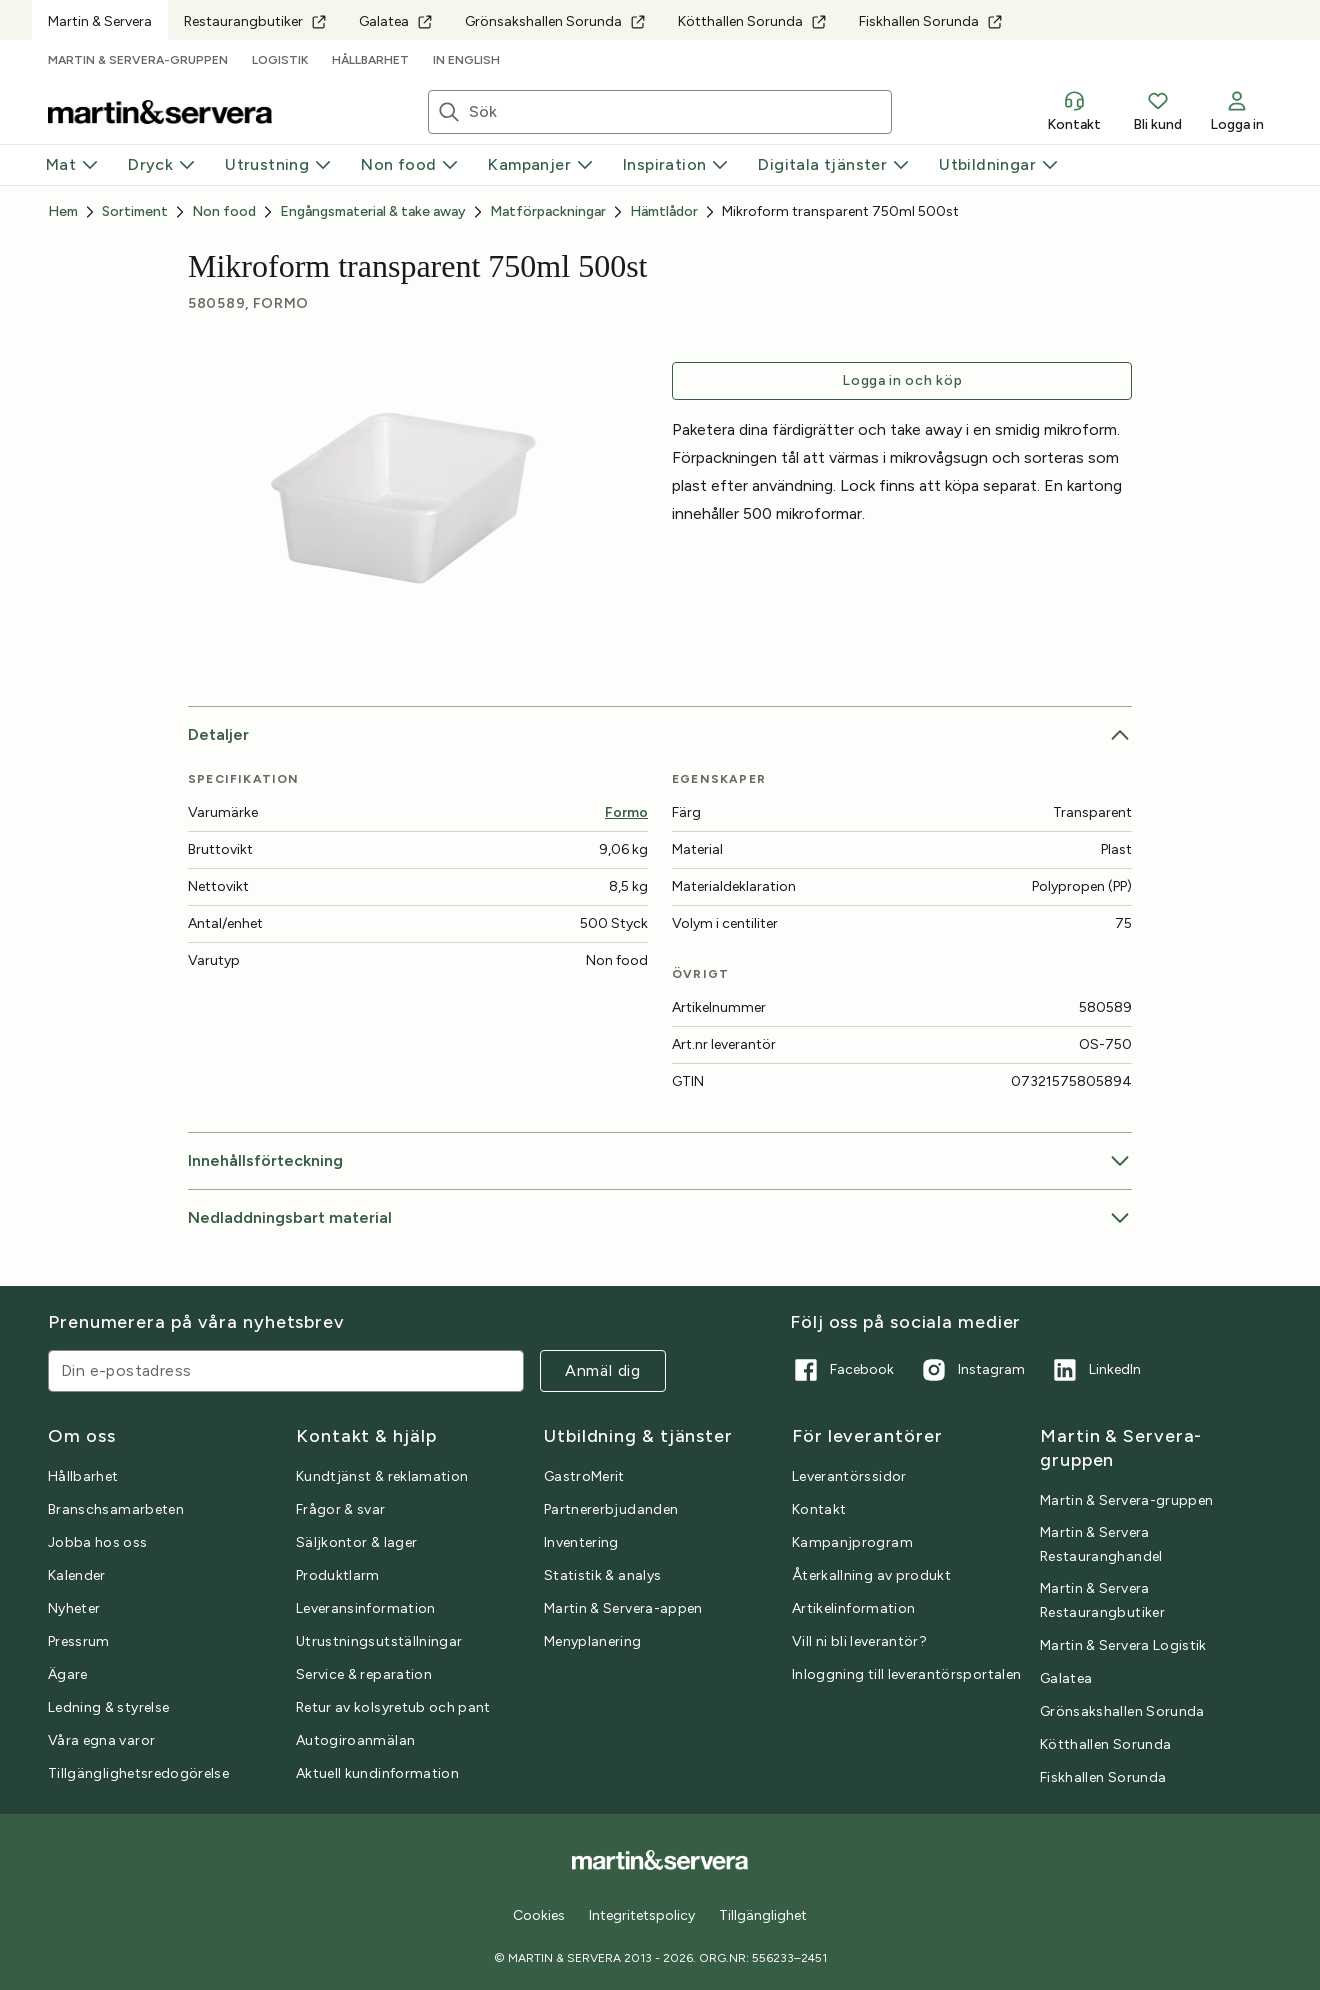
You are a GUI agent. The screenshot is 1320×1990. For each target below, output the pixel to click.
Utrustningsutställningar (379, 1641)
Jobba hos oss (98, 1542)
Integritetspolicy (642, 1915)
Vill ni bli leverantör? (859, 1641)
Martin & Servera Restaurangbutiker (1102, 1600)
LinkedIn (1095, 1370)
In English (466, 60)
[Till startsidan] (160, 112)
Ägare (68, 1674)
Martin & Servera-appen (623, 1608)
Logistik (280, 60)
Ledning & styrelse (108, 1707)
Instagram (971, 1370)
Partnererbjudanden (611, 1509)
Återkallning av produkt (871, 1575)
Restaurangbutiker (255, 21)
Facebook (842, 1370)
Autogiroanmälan (355, 1740)
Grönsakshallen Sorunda (555, 21)
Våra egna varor (101, 1740)
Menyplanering (593, 1641)
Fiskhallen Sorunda (931, 21)
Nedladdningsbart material (660, 1218)
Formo (626, 812)
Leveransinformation (366, 1608)
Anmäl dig (603, 1370)
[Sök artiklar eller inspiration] (680, 112)
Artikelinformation (853, 1608)
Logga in (1237, 111)
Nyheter (74, 1608)
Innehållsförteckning (660, 1161)
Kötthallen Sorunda (752, 21)
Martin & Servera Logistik (1123, 1645)
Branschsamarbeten (116, 1509)
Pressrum (79, 1641)
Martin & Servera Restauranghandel (1101, 1544)
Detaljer (660, 735)
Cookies (539, 1916)
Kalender (77, 1575)
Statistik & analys (602, 1575)
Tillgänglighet (763, 1915)
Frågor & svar (341, 1509)
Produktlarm (338, 1575)
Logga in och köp (902, 380)
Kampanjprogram (852, 1542)
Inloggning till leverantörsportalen (906, 1674)
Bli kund (1157, 111)
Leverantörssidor (849, 1476)
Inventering (581, 1542)
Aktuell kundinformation (377, 1773)
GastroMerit (584, 1476)
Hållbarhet (370, 60)
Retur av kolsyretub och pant (393, 1707)
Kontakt (1074, 111)
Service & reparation (364, 1674)
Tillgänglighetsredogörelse (138, 1773)
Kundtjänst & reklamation (382, 1476)
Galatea (396, 21)
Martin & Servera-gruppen (138, 60)
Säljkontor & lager (356, 1542)
